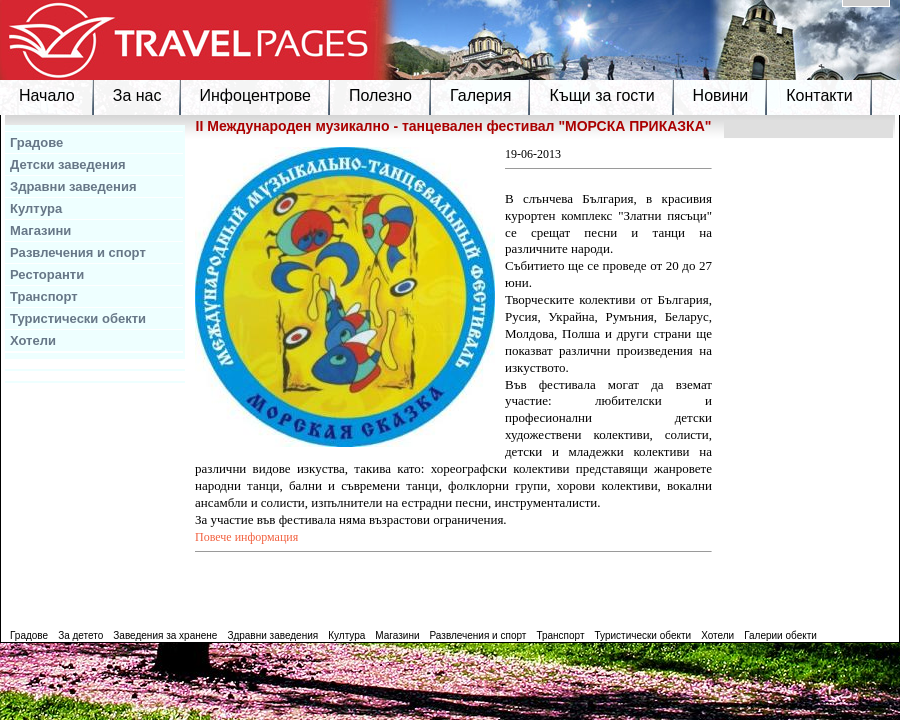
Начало (47, 95)
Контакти (819, 95)
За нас (137, 95)
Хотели (33, 340)
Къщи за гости (601, 95)
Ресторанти (47, 274)
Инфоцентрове (255, 95)
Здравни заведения (73, 186)
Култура (36, 208)
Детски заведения (68, 164)
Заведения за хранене (165, 635)
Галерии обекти (780, 635)
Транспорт (44, 296)
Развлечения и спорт (78, 252)
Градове (36, 142)
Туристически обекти (78, 318)
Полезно (380, 95)
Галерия (480, 95)
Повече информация (246, 537)
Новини (721, 95)
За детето (80, 635)
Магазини (40, 230)
